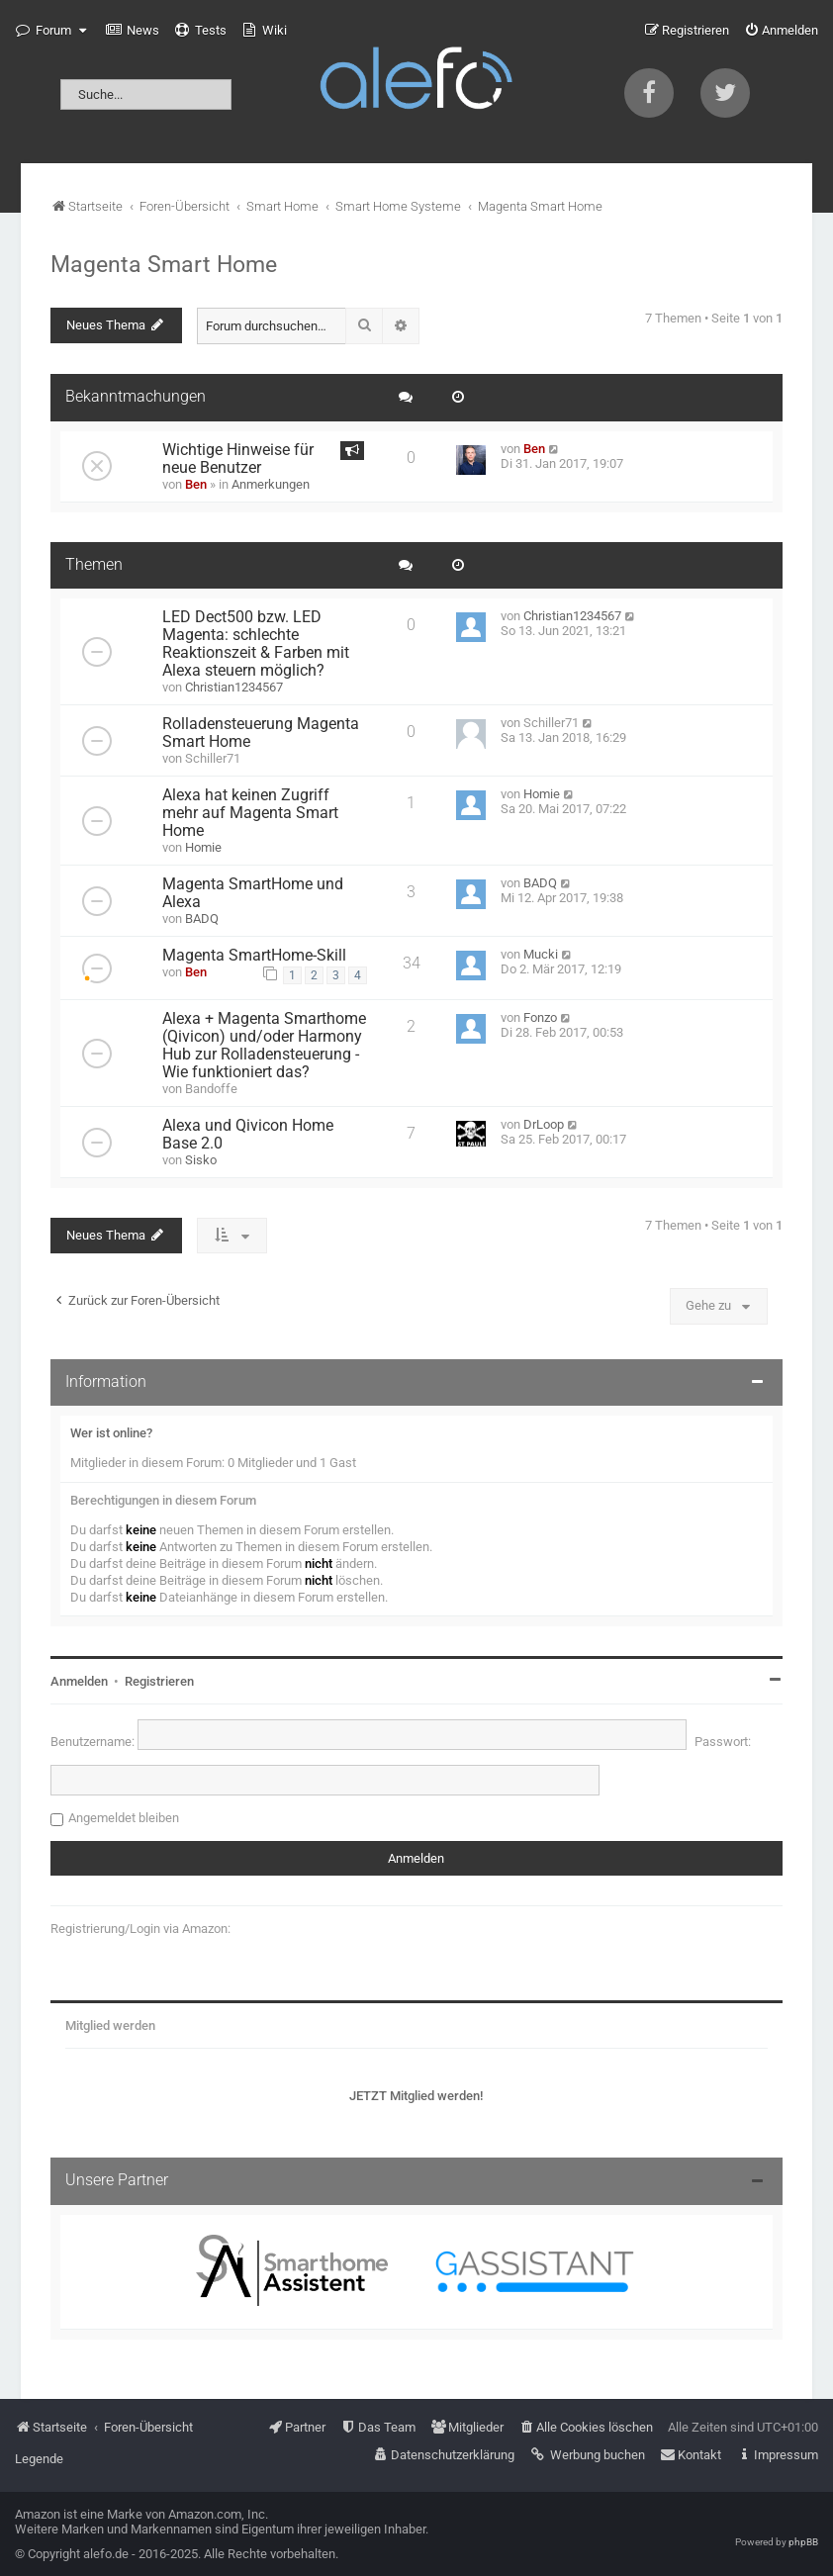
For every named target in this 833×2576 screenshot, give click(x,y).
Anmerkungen (270, 484)
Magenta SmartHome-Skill (254, 956)
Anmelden (79, 1681)
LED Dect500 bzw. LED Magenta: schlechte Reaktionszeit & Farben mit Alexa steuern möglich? (255, 644)
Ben (196, 484)
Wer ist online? (111, 1433)
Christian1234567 (234, 687)
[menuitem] (132, 31)
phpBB (803, 2541)
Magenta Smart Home (163, 264)
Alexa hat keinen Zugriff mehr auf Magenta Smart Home (250, 813)
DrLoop (543, 1124)
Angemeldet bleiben (123, 1817)
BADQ (202, 918)
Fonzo (540, 1017)
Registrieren (159, 1681)
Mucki (540, 954)
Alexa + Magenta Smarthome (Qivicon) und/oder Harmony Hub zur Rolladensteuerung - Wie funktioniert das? (264, 1045)
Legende (39, 2458)
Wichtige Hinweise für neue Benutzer (238, 459)
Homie (203, 847)
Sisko (201, 1159)
